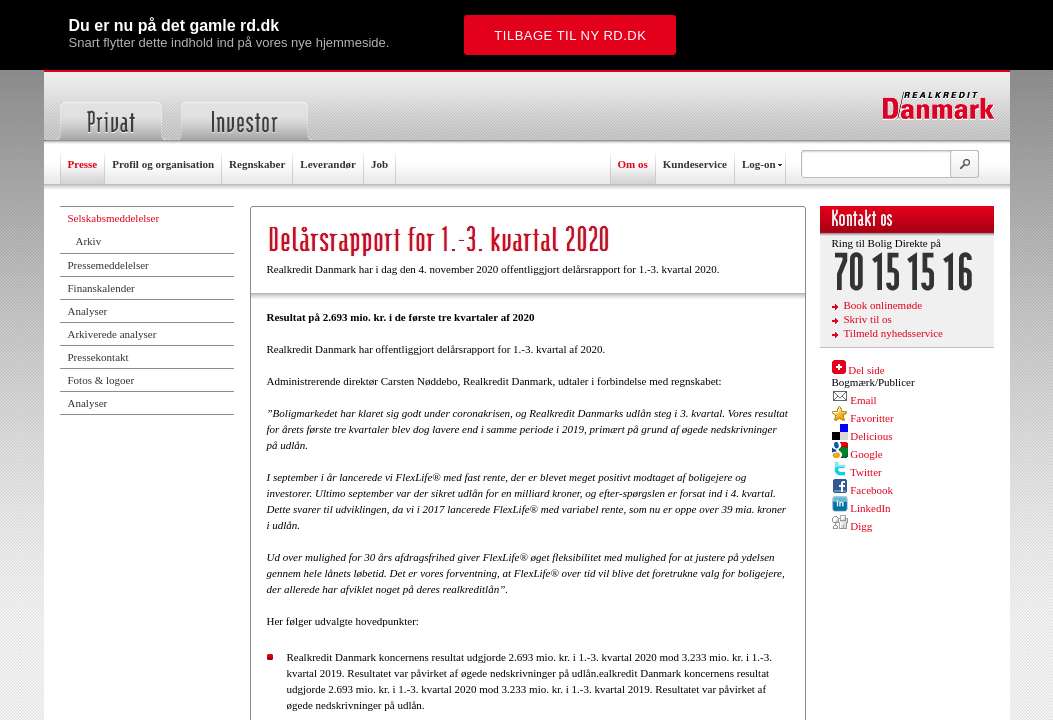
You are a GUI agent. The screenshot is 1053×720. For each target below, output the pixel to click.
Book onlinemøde (883, 305)
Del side (866, 370)
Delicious (871, 436)
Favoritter (871, 418)
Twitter (866, 472)
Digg (861, 526)
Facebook (871, 490)
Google (866, 454)
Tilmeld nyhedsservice (894, 333)
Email (863, 400)
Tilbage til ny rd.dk (570, 35)
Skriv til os (868, 319)
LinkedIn (870, 508)
